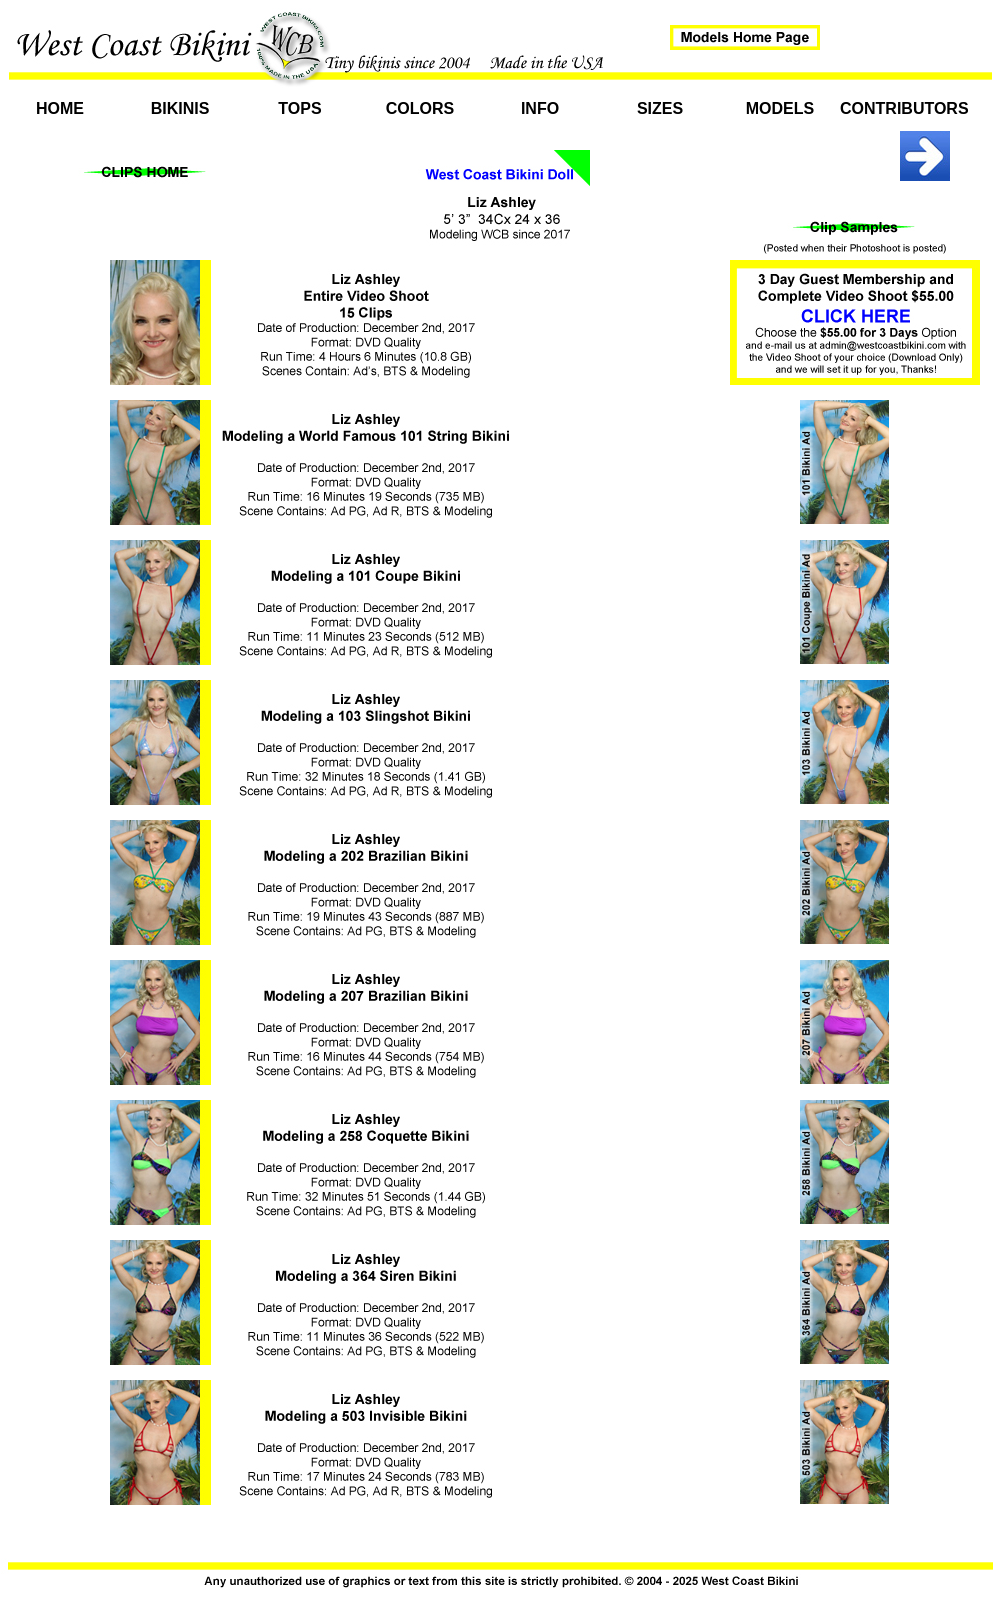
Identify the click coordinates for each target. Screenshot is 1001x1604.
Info (540, 108)
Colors (420, 108)
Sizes (660, 108)
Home (60, 108)
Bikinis (180, 108)
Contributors (900, 108)
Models (780, 108)
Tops (299, 108)
